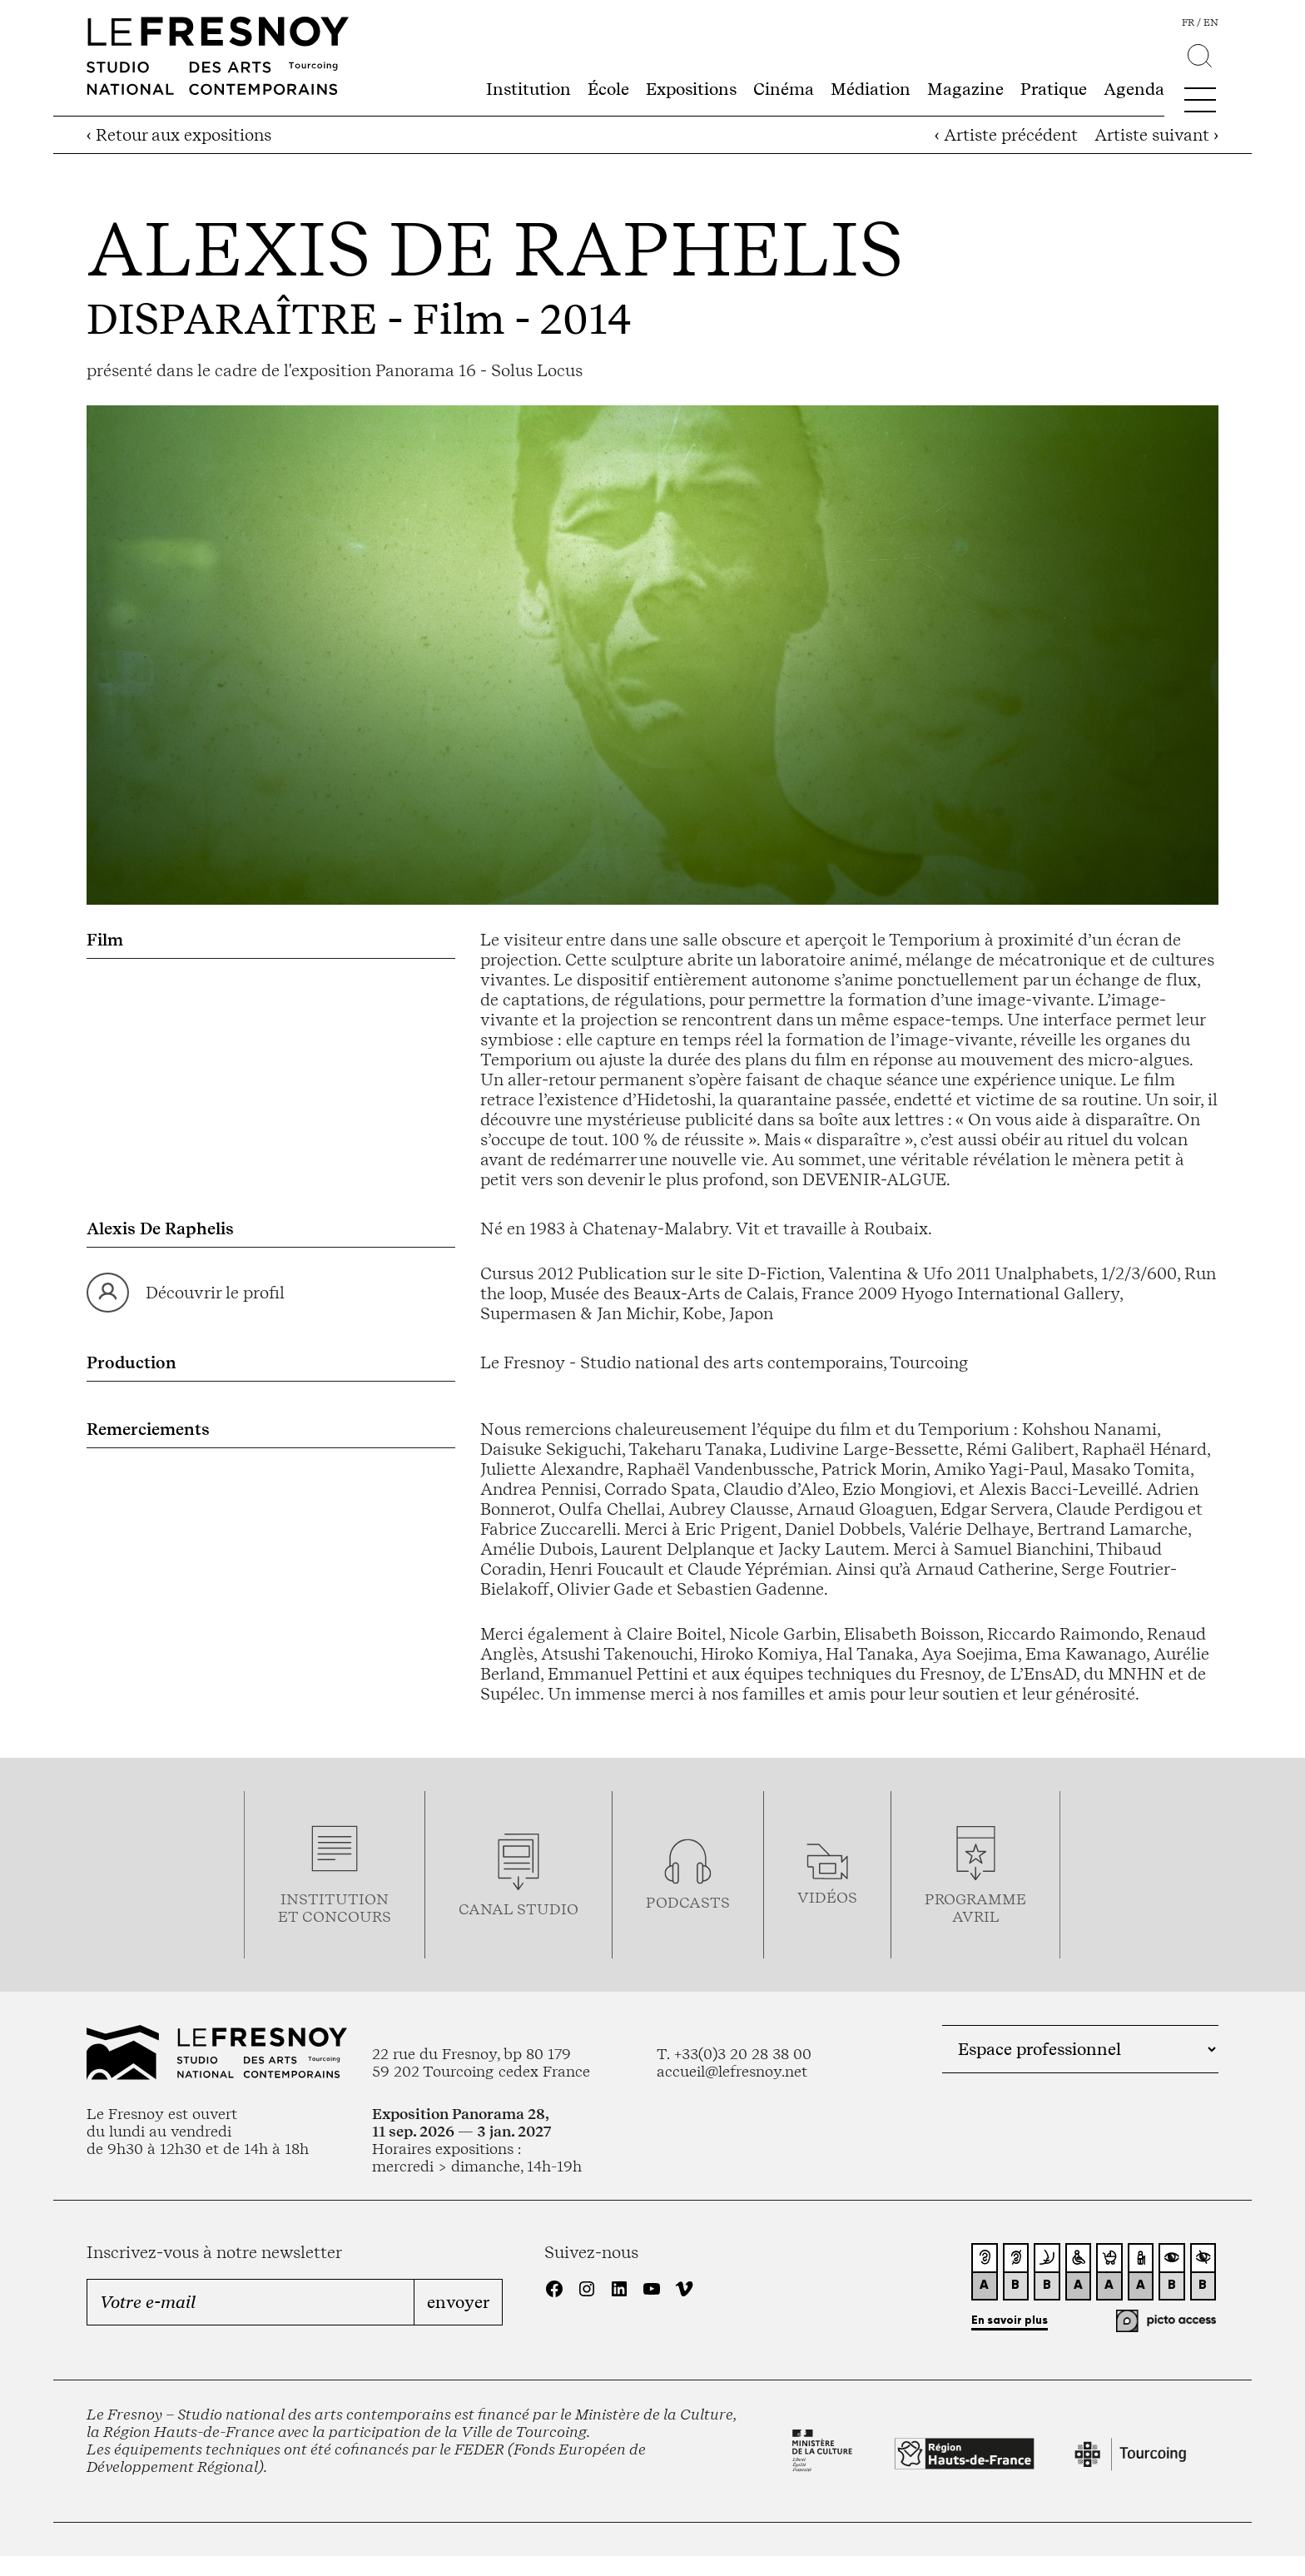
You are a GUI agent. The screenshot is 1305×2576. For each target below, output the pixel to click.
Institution (528, 89)
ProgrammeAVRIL (975, 1907)
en (1210, 22)
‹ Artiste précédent (1006, 135)
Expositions (691, 89)
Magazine (965, 89)
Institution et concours (334, 1907)
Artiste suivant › (1156, 135)
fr (1188, 22)
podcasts (688, 1902)
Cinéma (783, 89)
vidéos (827, 1897)
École (608, 89)
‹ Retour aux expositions (179, 135)
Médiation (871, 89)
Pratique (1053, 89)
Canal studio (518, 1909)
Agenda (1134, 89)
